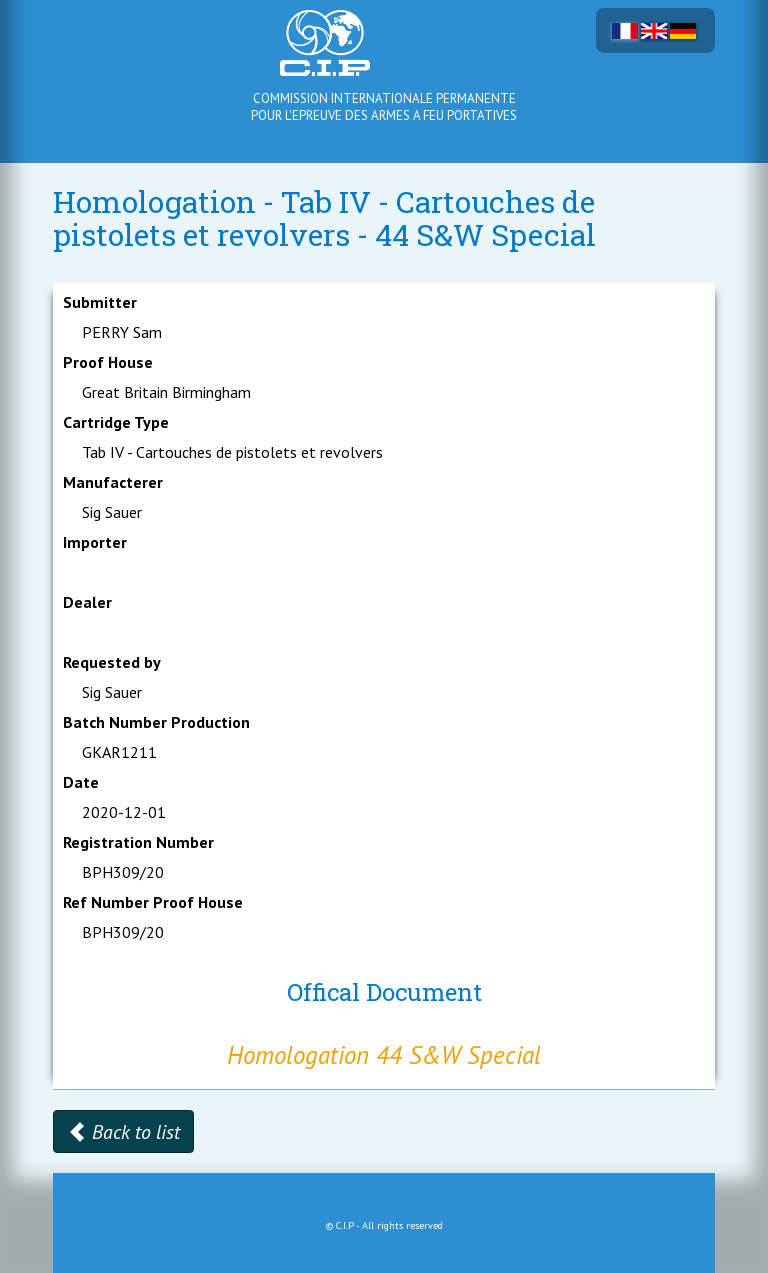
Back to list (123, 1132)
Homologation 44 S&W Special (384, 1055)
